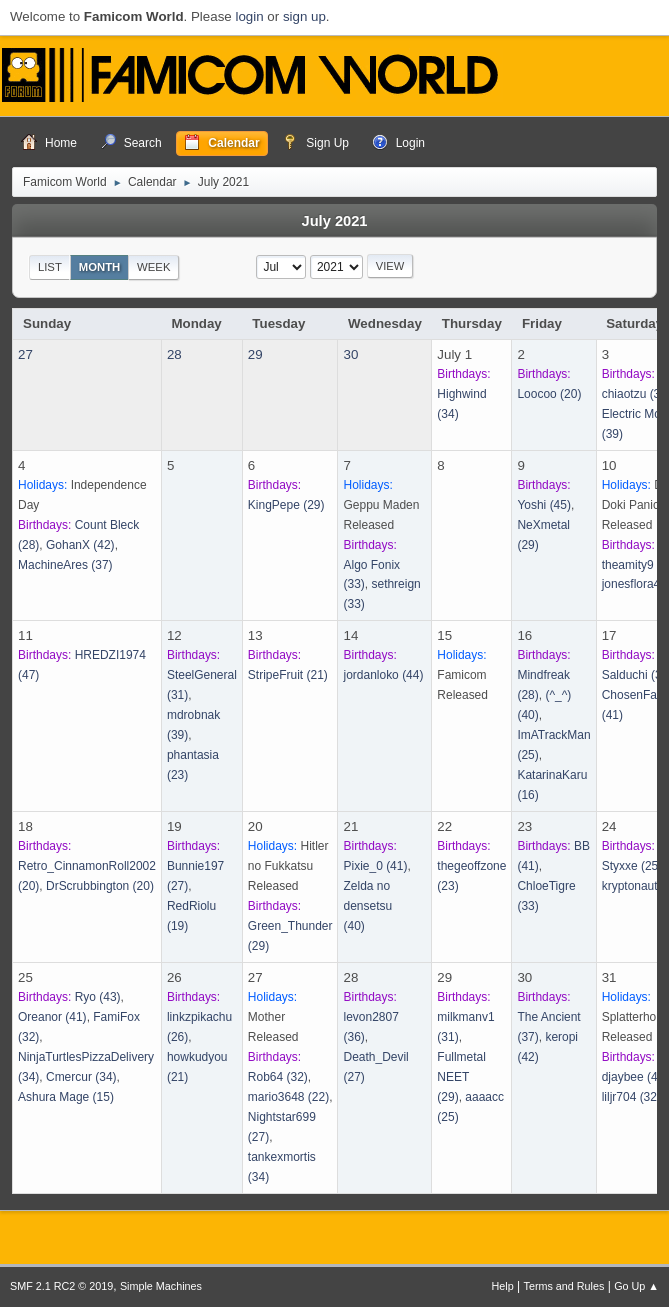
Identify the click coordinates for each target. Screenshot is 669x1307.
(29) (286, 505)
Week (153, 267)
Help (503, 1286)
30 (350, 354)
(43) (98, 997)
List (50, 267)
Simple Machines (161, 1286)
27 (25, 354)
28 (174, 354)
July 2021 (334, 221)
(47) (635, 1077)
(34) (81, 1077)
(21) (288, 675)
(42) (80, 545)
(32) (278, 1077)
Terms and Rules (564, 1286)
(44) (383, 675)
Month (100, 267)
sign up (304, 16)
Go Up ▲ (636, 1286)
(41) (375, 866)
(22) (288, 1097)
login (249, 16)
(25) (632, 866)
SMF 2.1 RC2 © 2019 (61, 1286)
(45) (544, 505)
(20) (549, 394)
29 (255, 354)
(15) (66, 1097)
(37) (65, 565)
